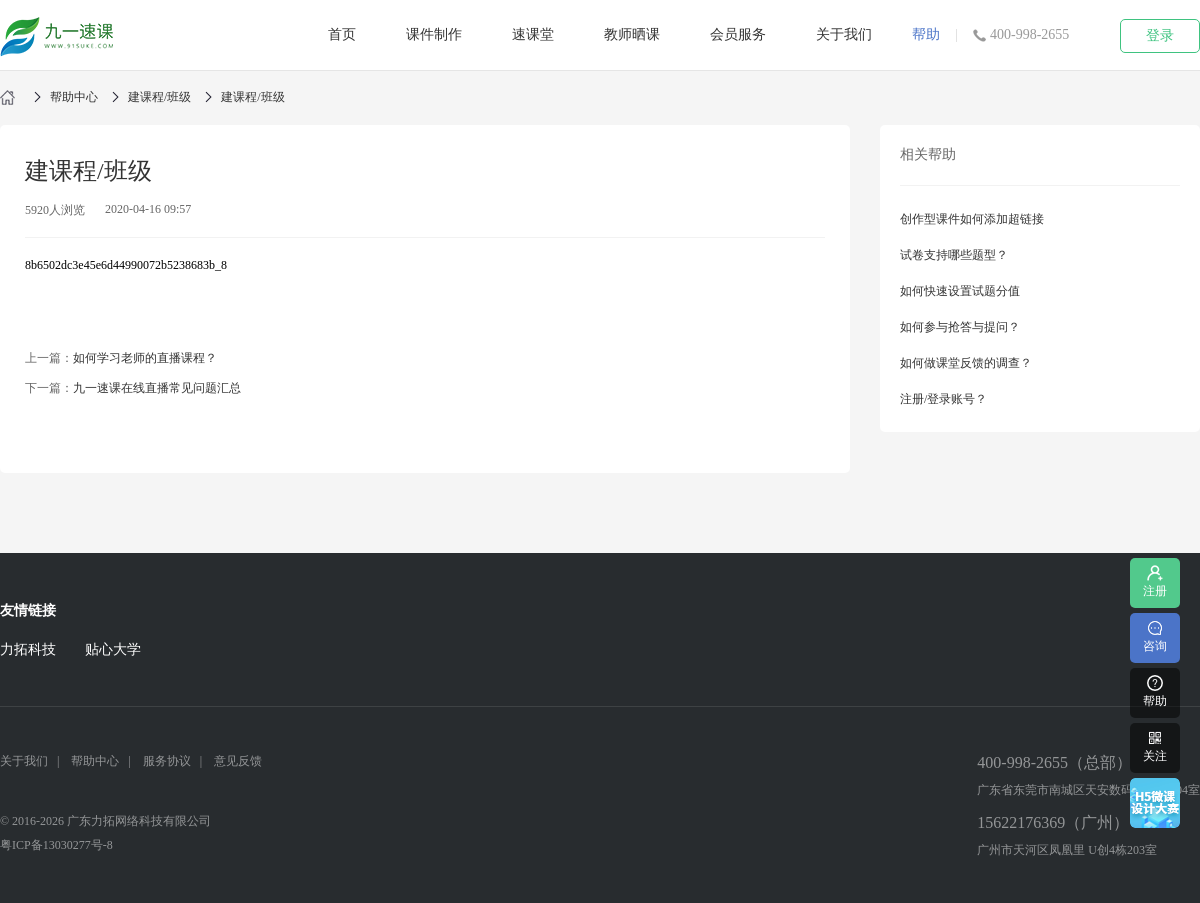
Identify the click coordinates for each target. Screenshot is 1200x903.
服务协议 (167, 761)
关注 (1155, 745)
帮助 (926, 34)
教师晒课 (632, 34)
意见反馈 (238, 761)
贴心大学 (113, 649)
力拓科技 (28, 649)
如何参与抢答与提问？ (960, 327)
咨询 (1155, 635)
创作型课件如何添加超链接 (972, 219)
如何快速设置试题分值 (960, 291)
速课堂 (533, 34)
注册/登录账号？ (943, 399)
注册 (1155, 580)
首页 (342, 34)
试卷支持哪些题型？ (954, 255)
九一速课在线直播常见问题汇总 (157, 388)
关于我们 (844, 34)
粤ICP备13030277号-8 (56, 845)
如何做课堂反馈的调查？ (966, 363)
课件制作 (434, 34)
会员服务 (738, 34)
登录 (1160, 35)
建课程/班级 (159, 97)
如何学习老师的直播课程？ (145, 358)
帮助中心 (74, 97)
